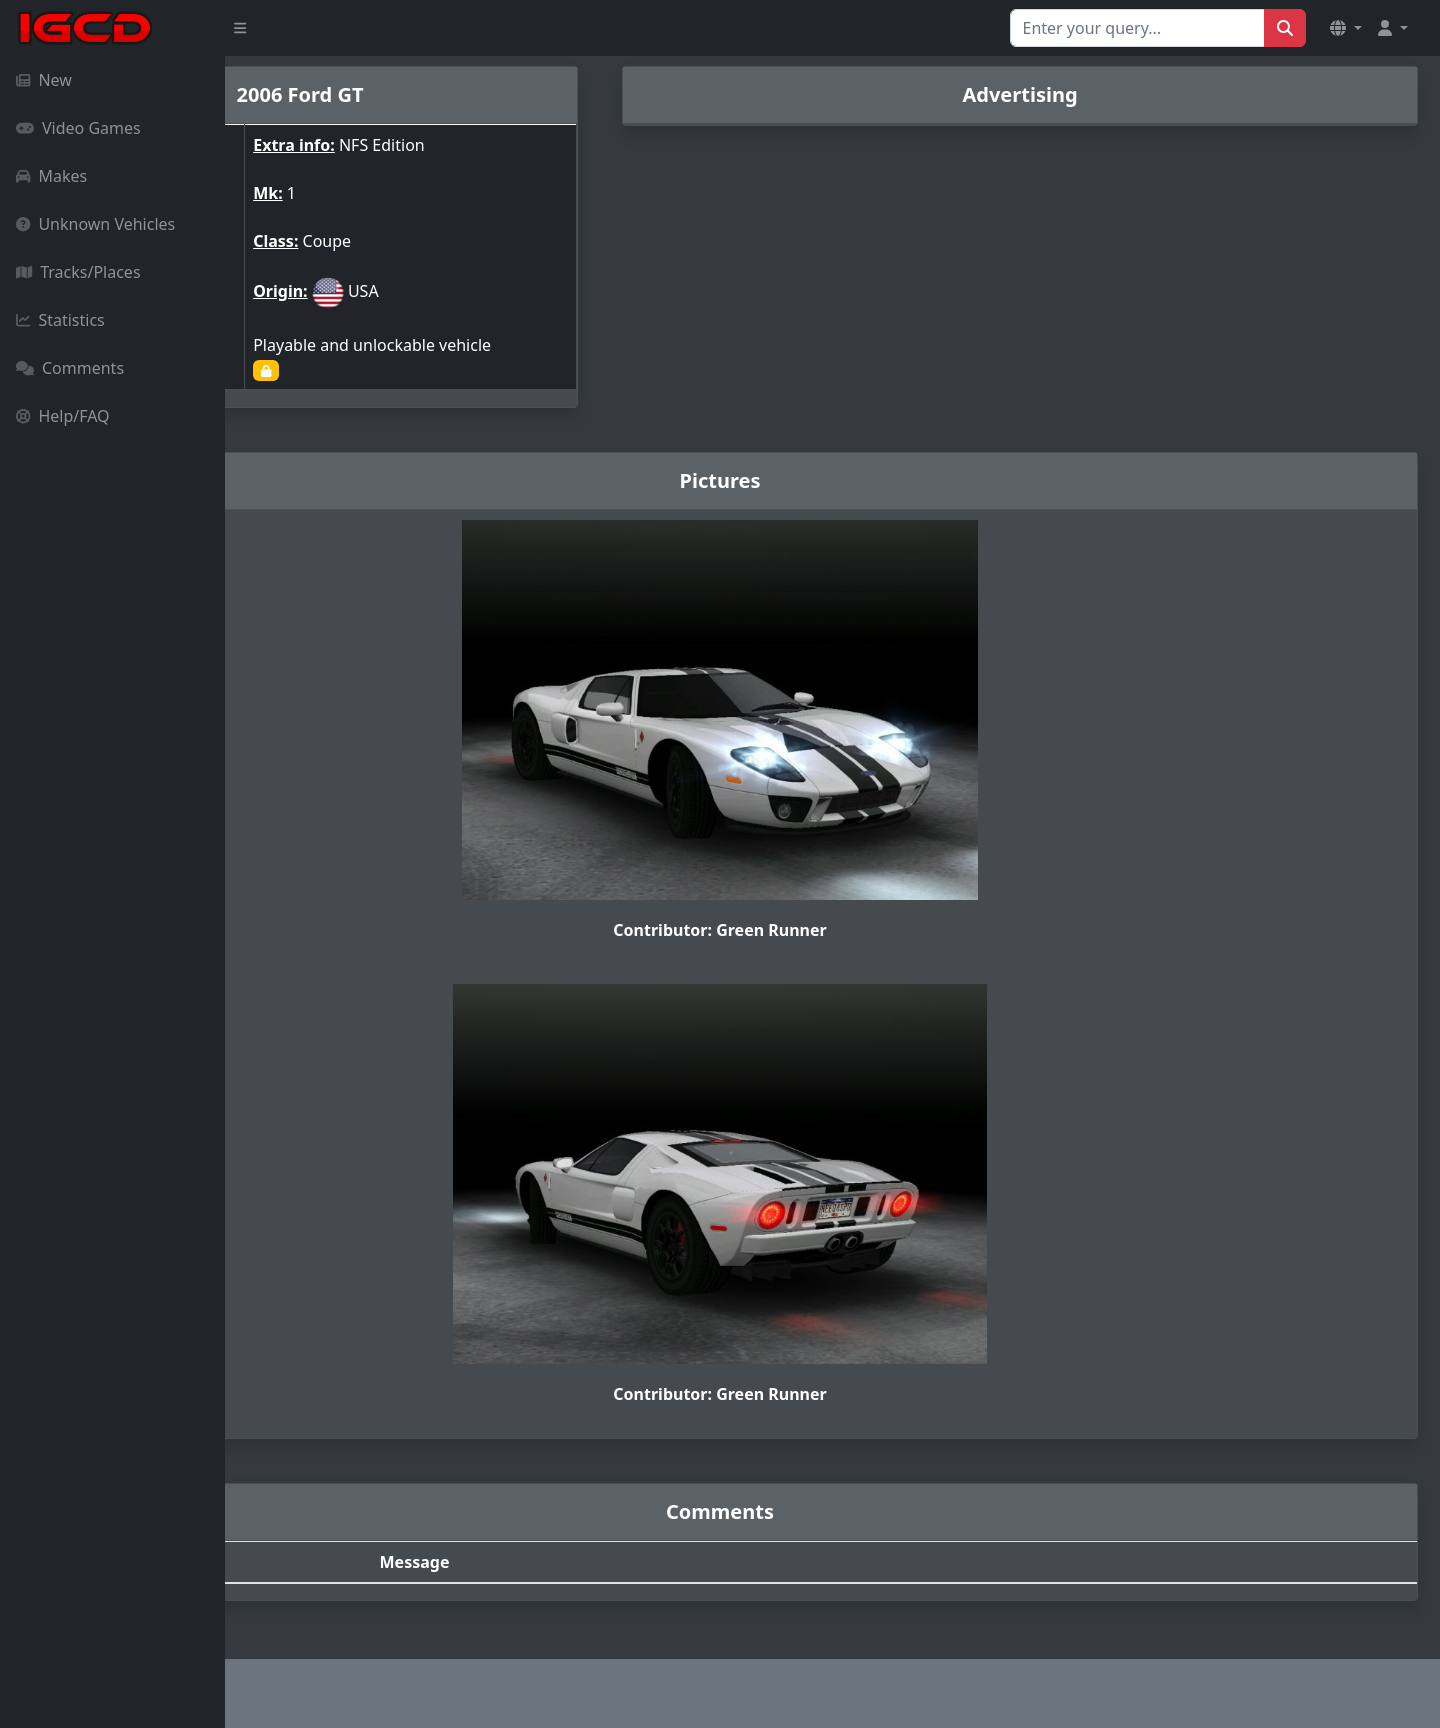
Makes (51, 176)
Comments (70, 368)
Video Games (78, 128)
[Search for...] (1137, 28)
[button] (1346, 28)
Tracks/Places (78, 272)
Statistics (60, 320)
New (44, 80)
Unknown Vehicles (95, 224)
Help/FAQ (63, 416)
